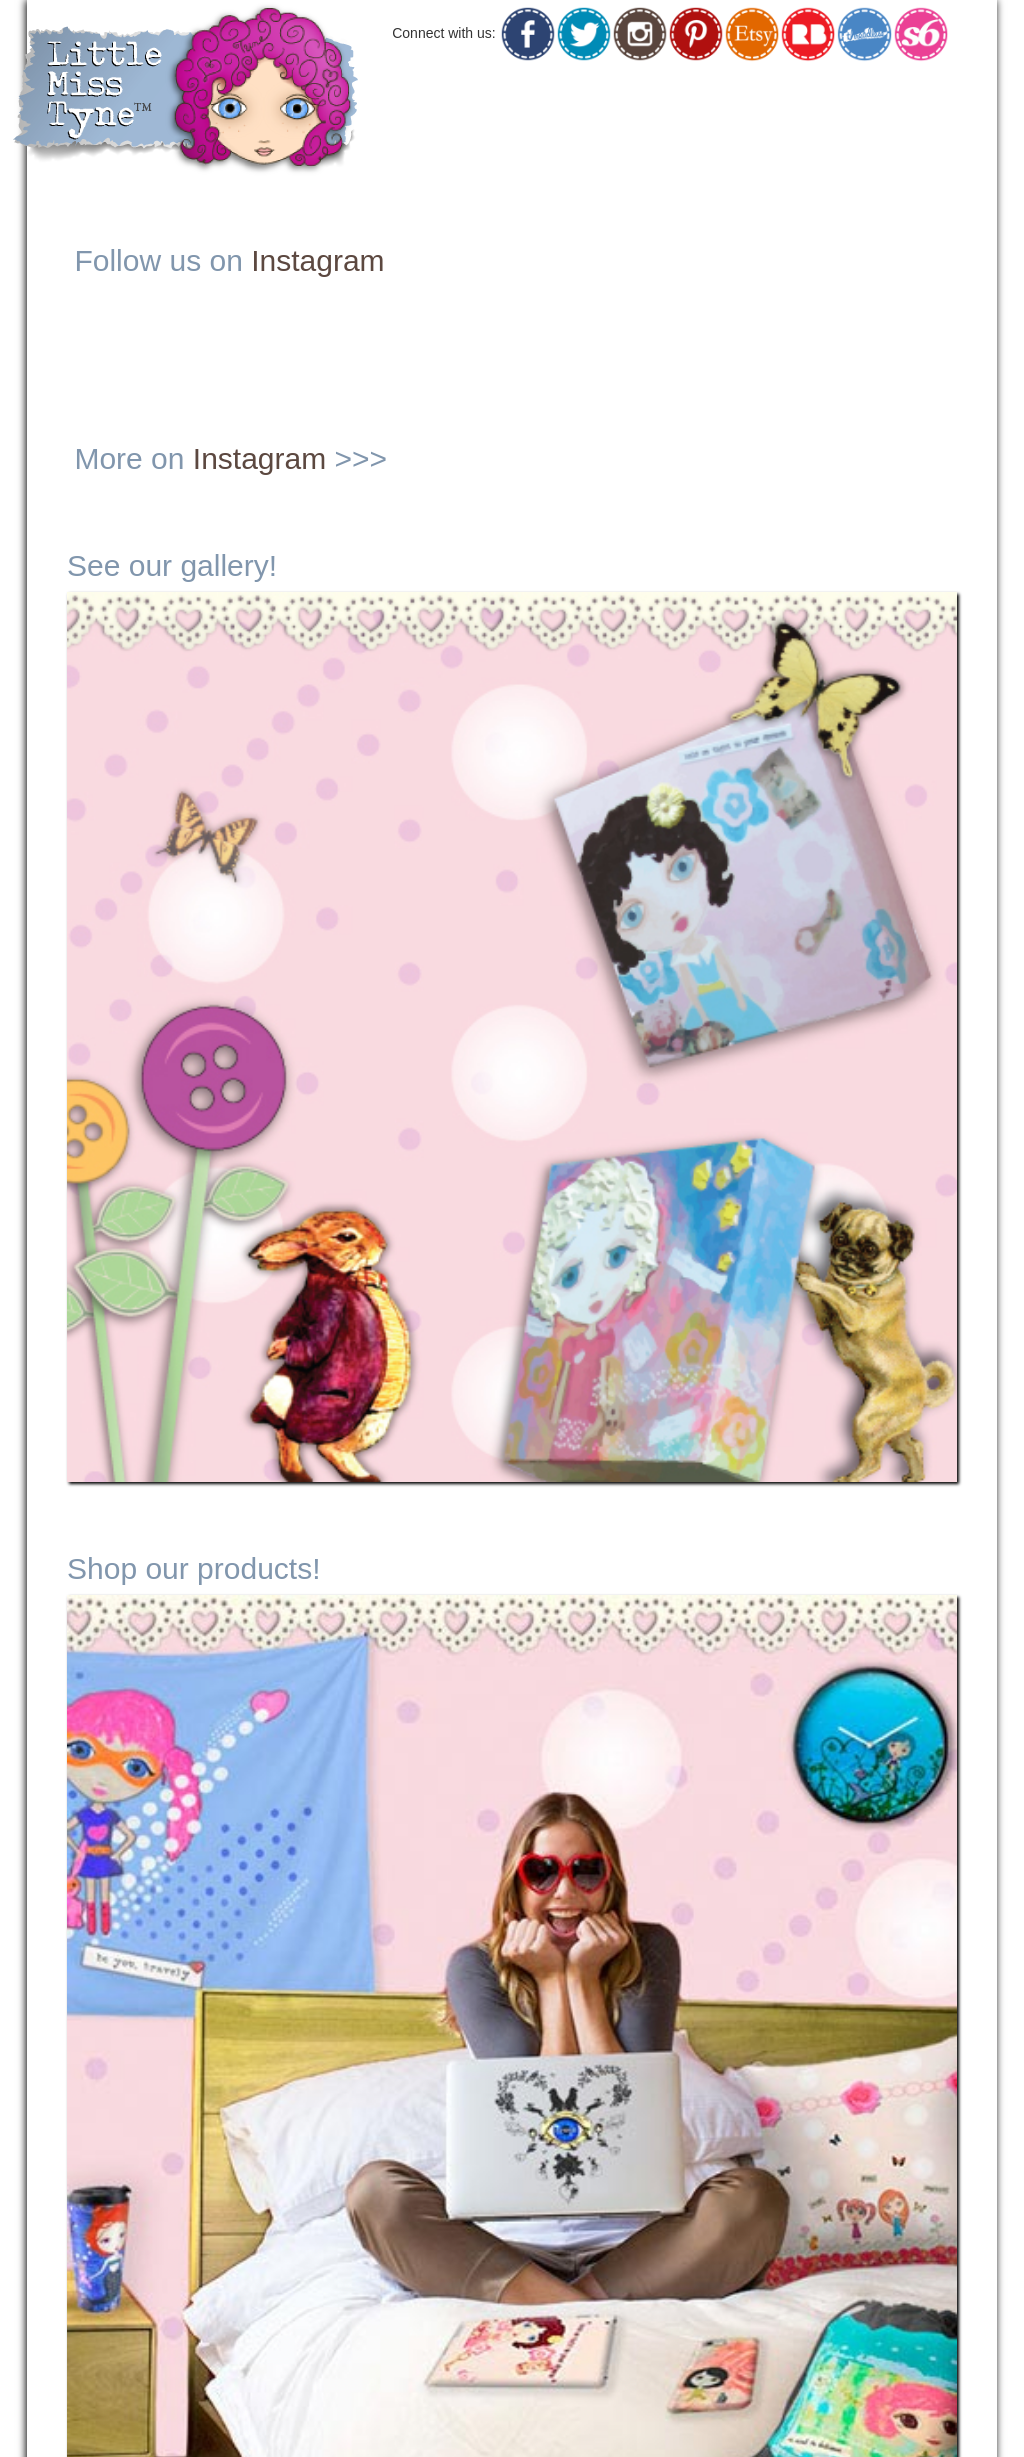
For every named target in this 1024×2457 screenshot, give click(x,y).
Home (476, 93)
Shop (696, 95)
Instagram (317, 260)
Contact (936, 95)
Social (816, 95)
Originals (575, 95)
